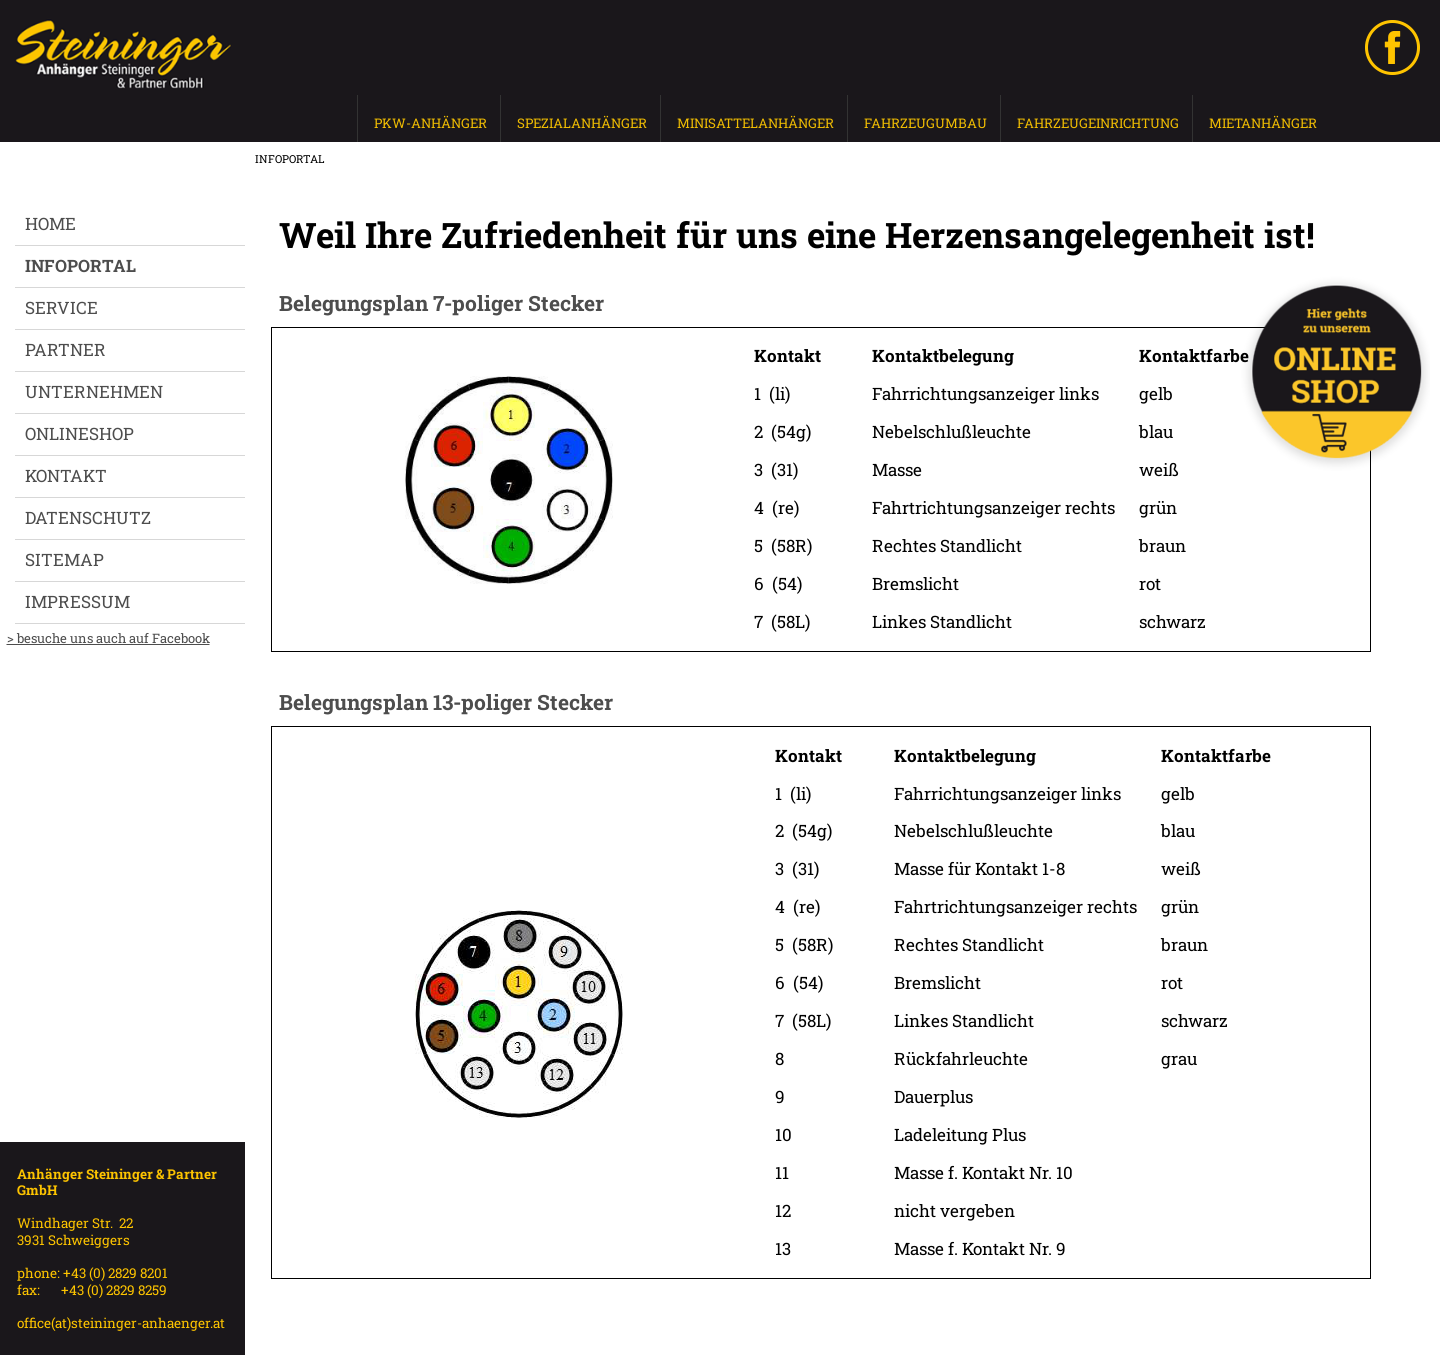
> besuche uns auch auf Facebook (108, 638)
